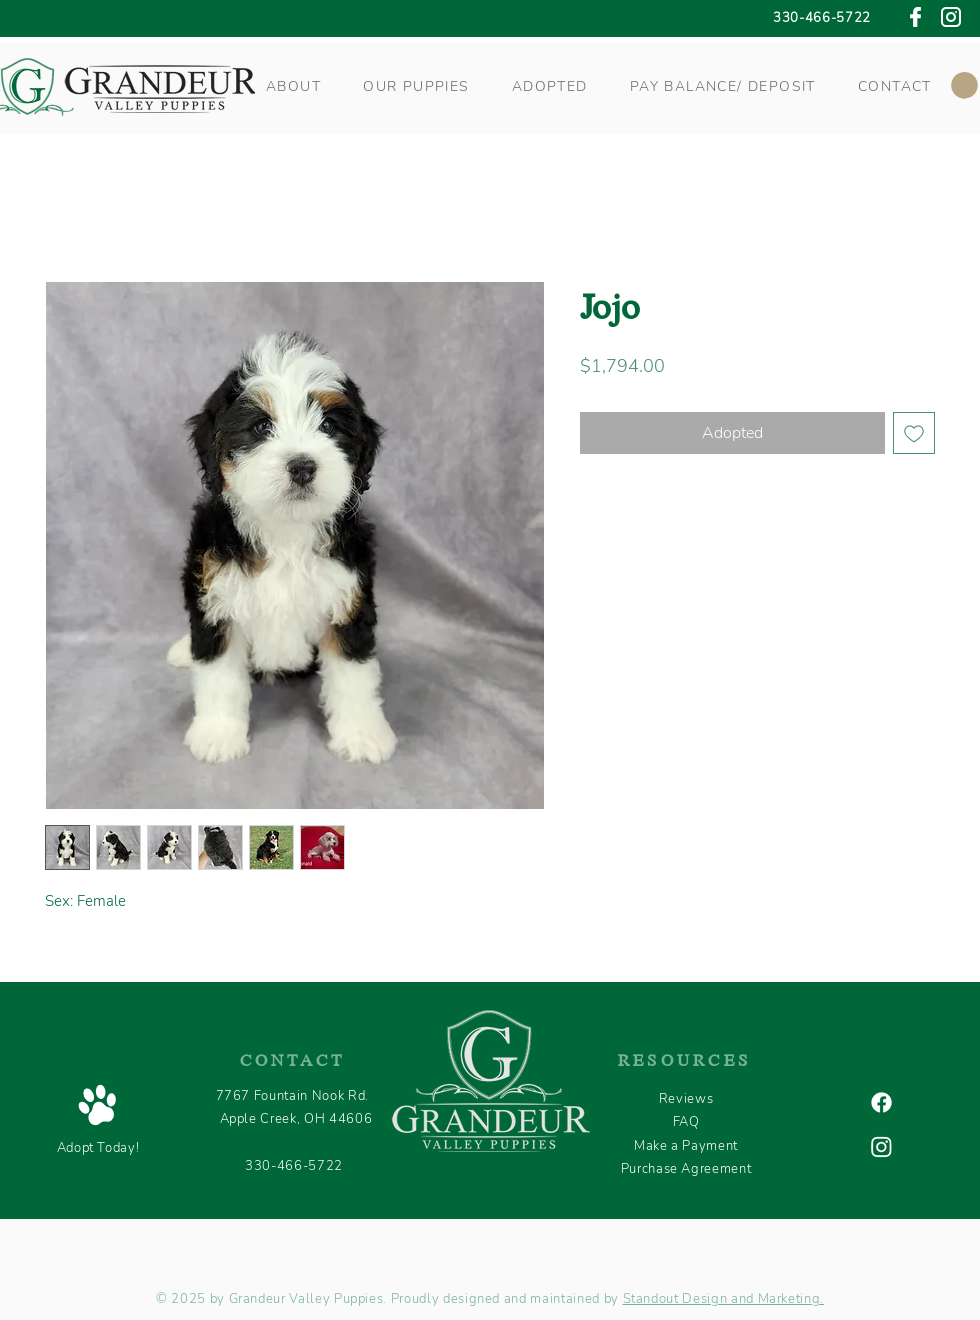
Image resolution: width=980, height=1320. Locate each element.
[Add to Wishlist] (914, 433)
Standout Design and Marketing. (724, 1299)
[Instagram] (881, 1146)
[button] (293, 86)
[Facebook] (881, 1102)
